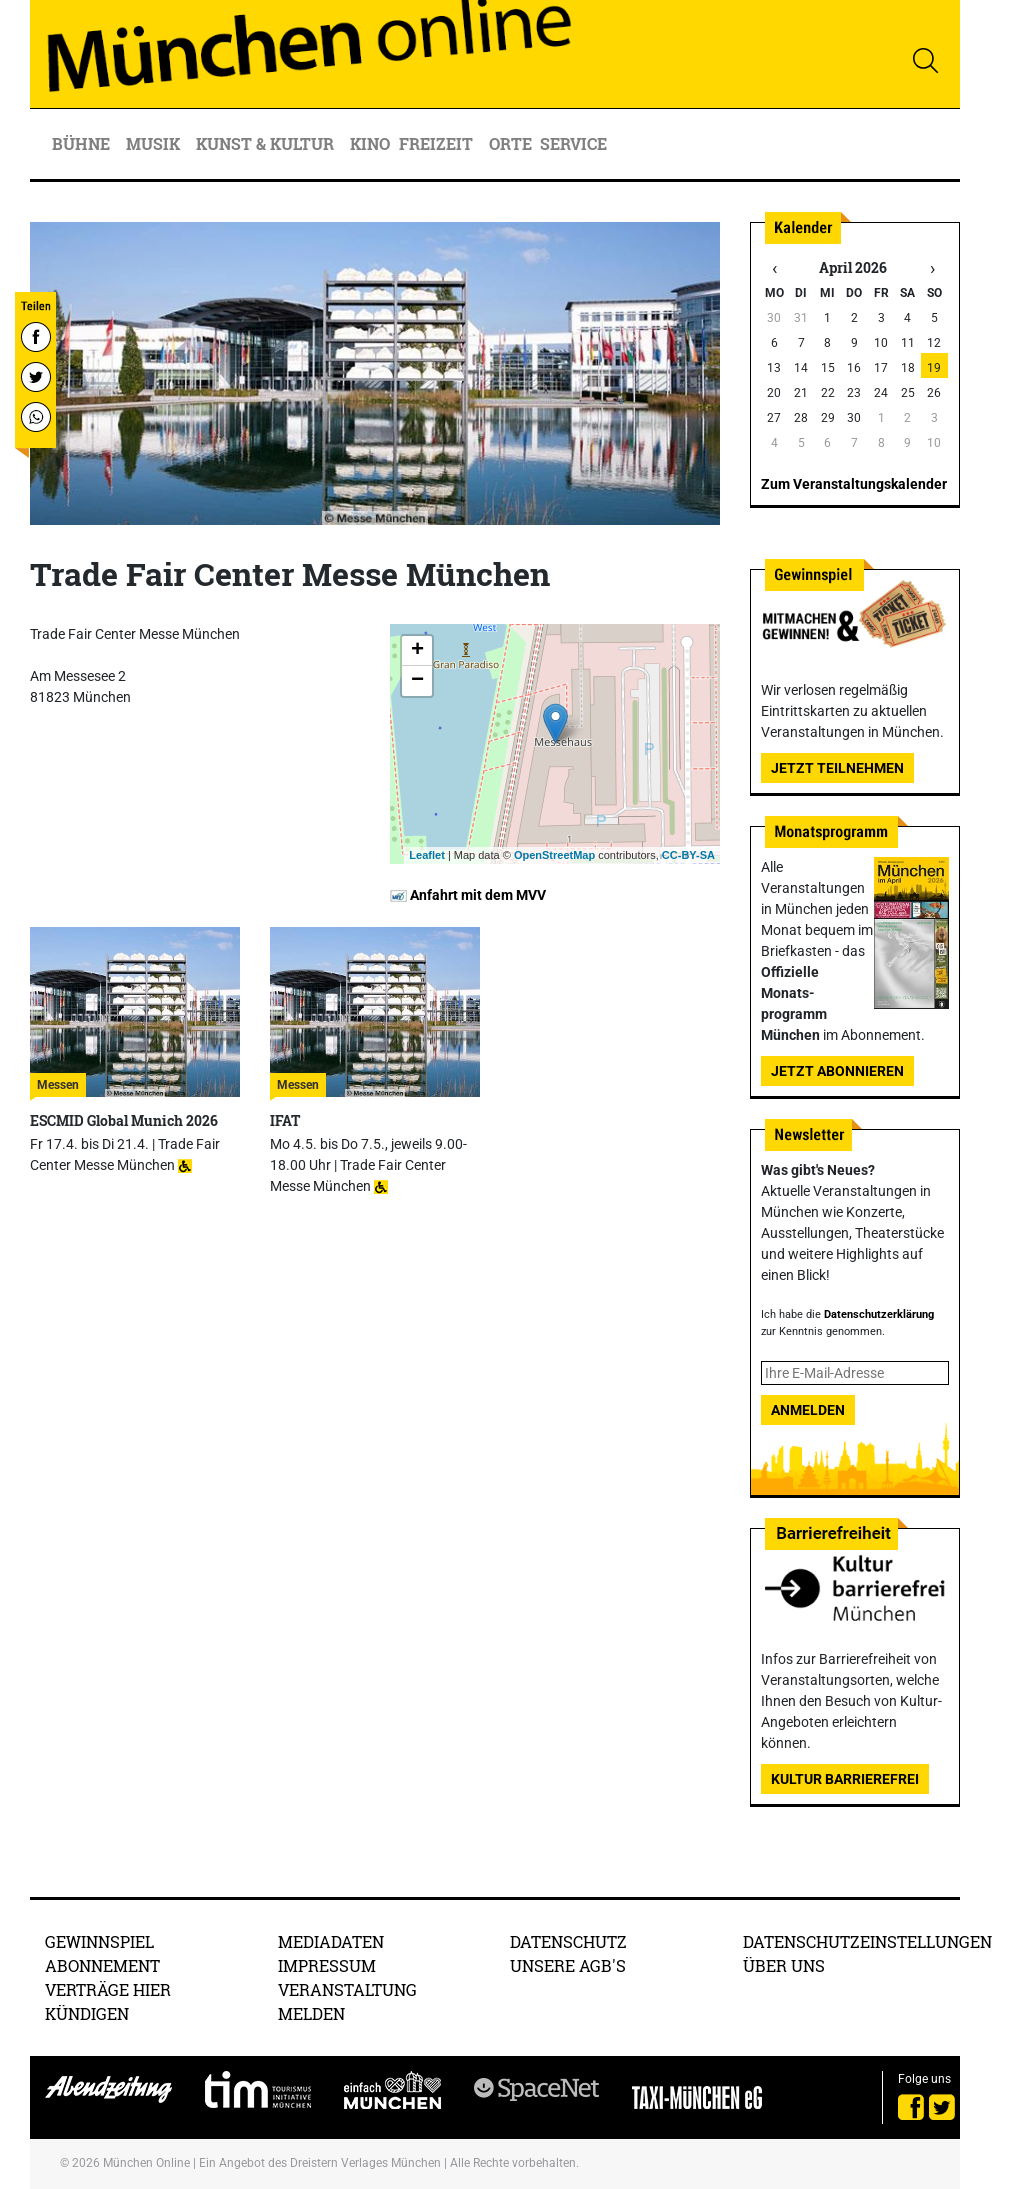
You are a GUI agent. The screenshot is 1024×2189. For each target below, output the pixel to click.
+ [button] (417, 651)
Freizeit (438, 143)
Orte (510, 143)
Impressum (327, 1965)
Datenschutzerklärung (879, 1314)
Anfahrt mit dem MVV (468, 895)
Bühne (83, 143)
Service (575, 143)
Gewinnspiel (99, 1941)
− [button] (417, 681)
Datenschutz (568, 1941)
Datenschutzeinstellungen (867, 1941)
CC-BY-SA (688, 855)
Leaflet (426, 855)
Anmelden (808, 1410)
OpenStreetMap (554, 855)
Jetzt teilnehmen (837, 768)
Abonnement (102, 1965)
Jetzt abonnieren (837, 1071)
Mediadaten (331, 1941)
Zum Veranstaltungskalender (854, 484)
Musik (155, 143)
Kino (370, 143)
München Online (146, 2163)
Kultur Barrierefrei (845, 1779)
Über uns (784, 1965)
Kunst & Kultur (267, 143)
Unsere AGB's (568, 1965)
